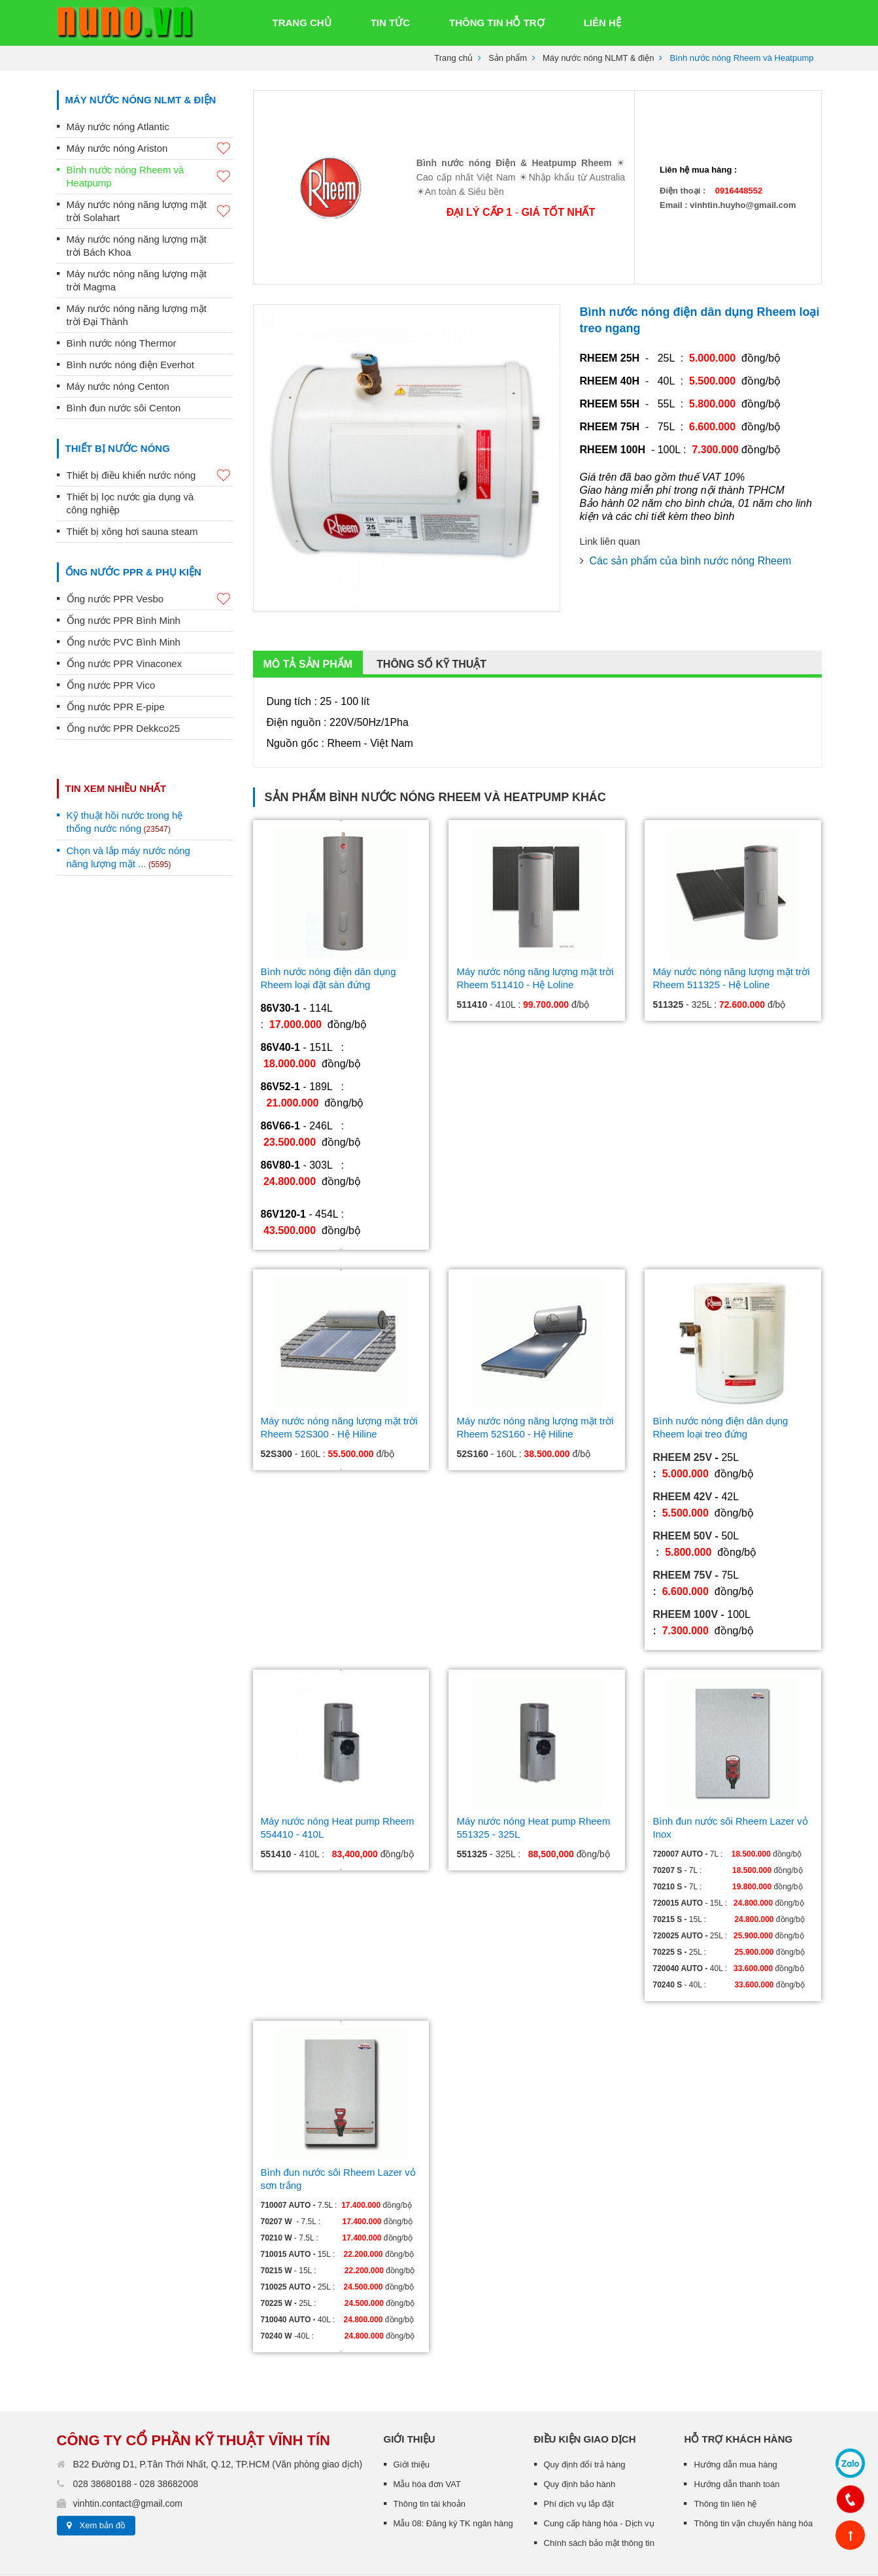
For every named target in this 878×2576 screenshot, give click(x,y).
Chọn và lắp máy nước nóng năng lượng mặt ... (128, 857)
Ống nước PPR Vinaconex (124, 663)
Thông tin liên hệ (725, 2401)
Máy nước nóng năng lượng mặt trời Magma (137, 280)
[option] (407, 355)
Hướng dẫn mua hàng (735, 2362)
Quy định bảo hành (580, 2381)
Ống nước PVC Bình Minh (123, 641)
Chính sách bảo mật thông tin (599, 2440)
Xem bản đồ (103, 2423)
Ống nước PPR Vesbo (150, 599)
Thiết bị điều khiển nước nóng (150, 475)
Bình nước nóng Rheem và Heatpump (150, 176)
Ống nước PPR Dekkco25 (123, 728)
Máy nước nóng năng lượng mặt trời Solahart (150, 211)
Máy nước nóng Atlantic (118, 126)
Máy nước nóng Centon (118, 386)
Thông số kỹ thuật (431, 561)
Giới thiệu (412, 2362)
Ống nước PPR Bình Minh (123, 620)
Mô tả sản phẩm (308, 561)
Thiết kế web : (83, 2504)
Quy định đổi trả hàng (585, 2362)
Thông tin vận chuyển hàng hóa (753, 2421)
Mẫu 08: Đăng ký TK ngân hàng (453, 2421)
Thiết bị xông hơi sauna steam (132, 531)
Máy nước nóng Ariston (150, 148)
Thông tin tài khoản (429, 2401)
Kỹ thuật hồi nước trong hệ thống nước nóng (125, 822)
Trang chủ (453, 58)
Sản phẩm (507, 58)
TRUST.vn (132, 2504)
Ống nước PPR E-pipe (116, 706)
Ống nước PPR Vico (111, 685)
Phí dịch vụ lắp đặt (579, 2401)
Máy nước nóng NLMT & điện (598, 58)
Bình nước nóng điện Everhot (130, 364)
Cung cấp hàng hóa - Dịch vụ (599, 2421)
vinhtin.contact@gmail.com (128, 2401)
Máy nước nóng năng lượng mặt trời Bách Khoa (137, 245)
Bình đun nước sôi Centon (124, 407)
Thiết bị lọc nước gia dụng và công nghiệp (130, 503)
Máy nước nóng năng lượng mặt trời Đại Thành (137, 315)
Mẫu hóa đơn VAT (427, 2381)
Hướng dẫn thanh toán (736, 2381)
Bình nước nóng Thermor (122, 343)
